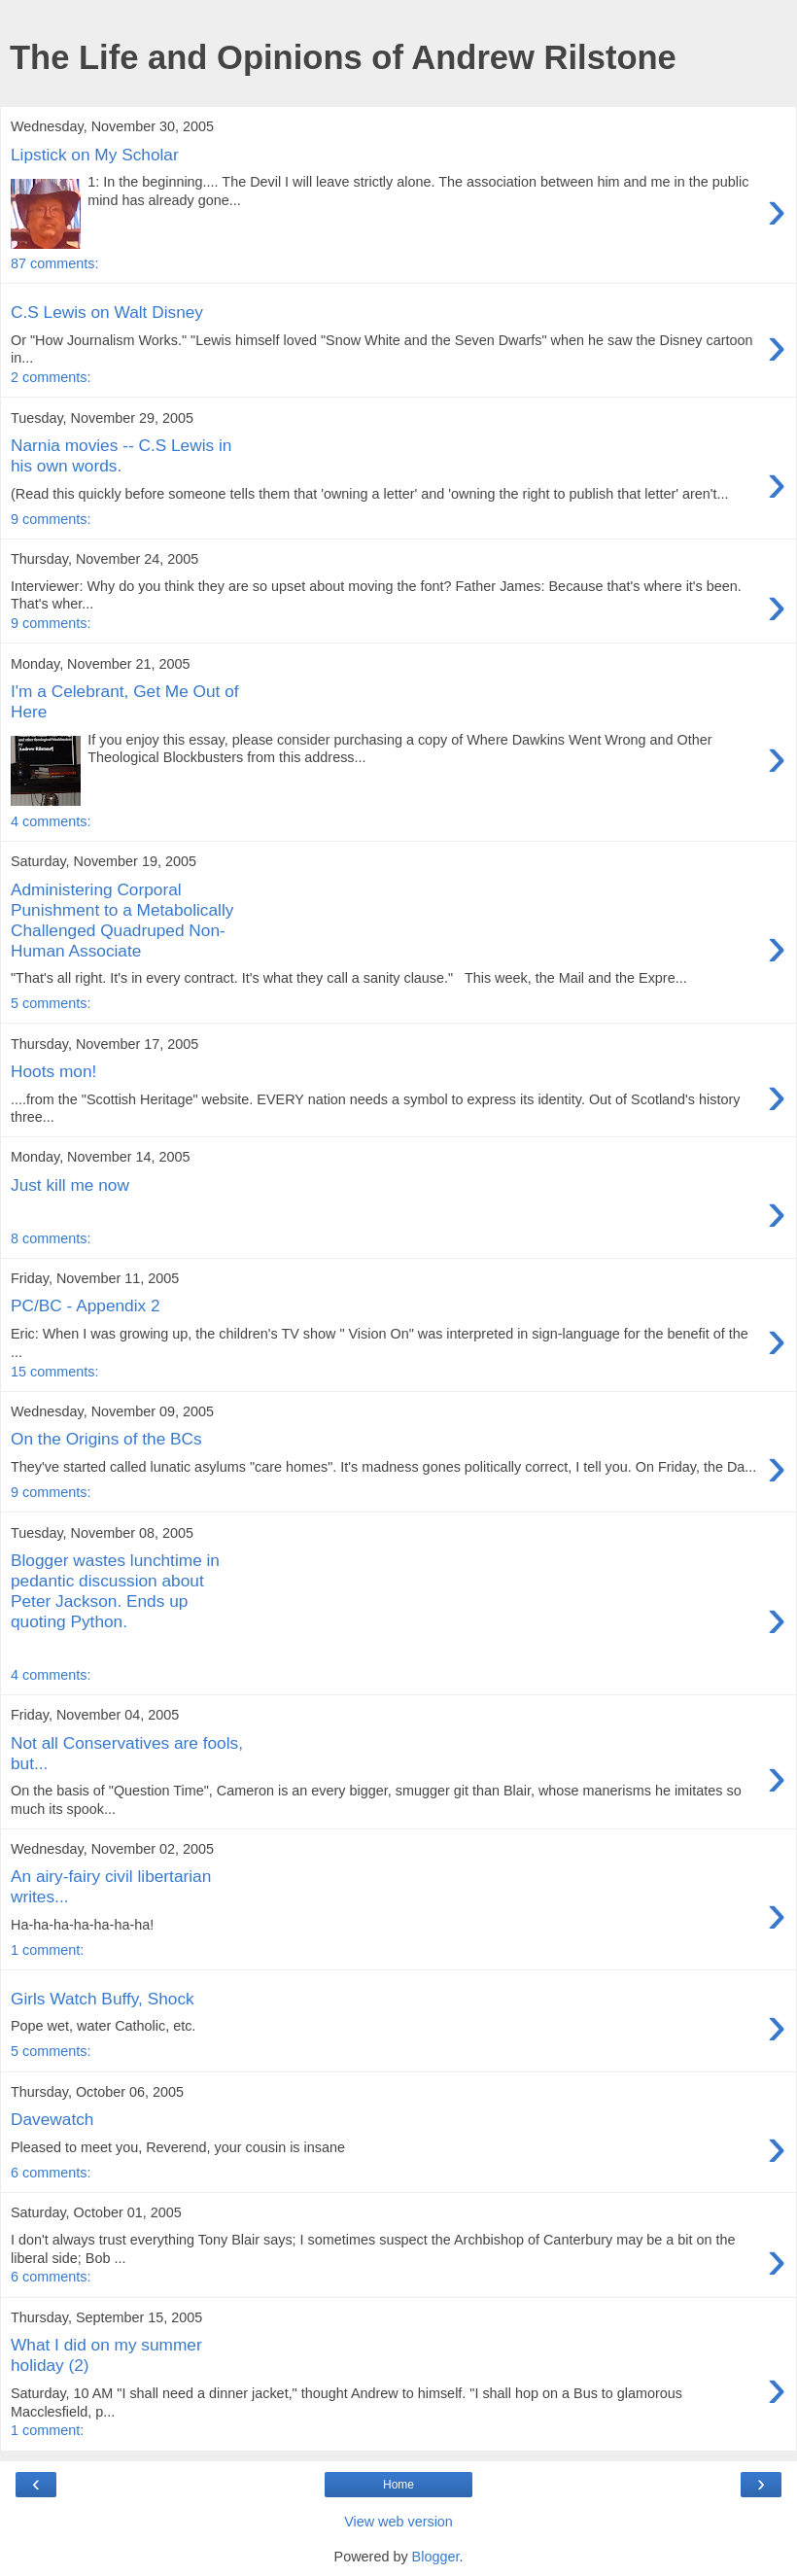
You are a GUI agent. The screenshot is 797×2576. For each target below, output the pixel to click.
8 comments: (50, 1238)
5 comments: (50, 1003)
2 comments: (50, 377)
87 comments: (54, 263)
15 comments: (54, 1371)
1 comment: (47, 1950)
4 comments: (50, 821)
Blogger (436, 2556)
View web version (398, 2521)
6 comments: (50, 2172)
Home (398, 2484)
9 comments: (50, 519)
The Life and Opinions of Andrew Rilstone (343, 57)
